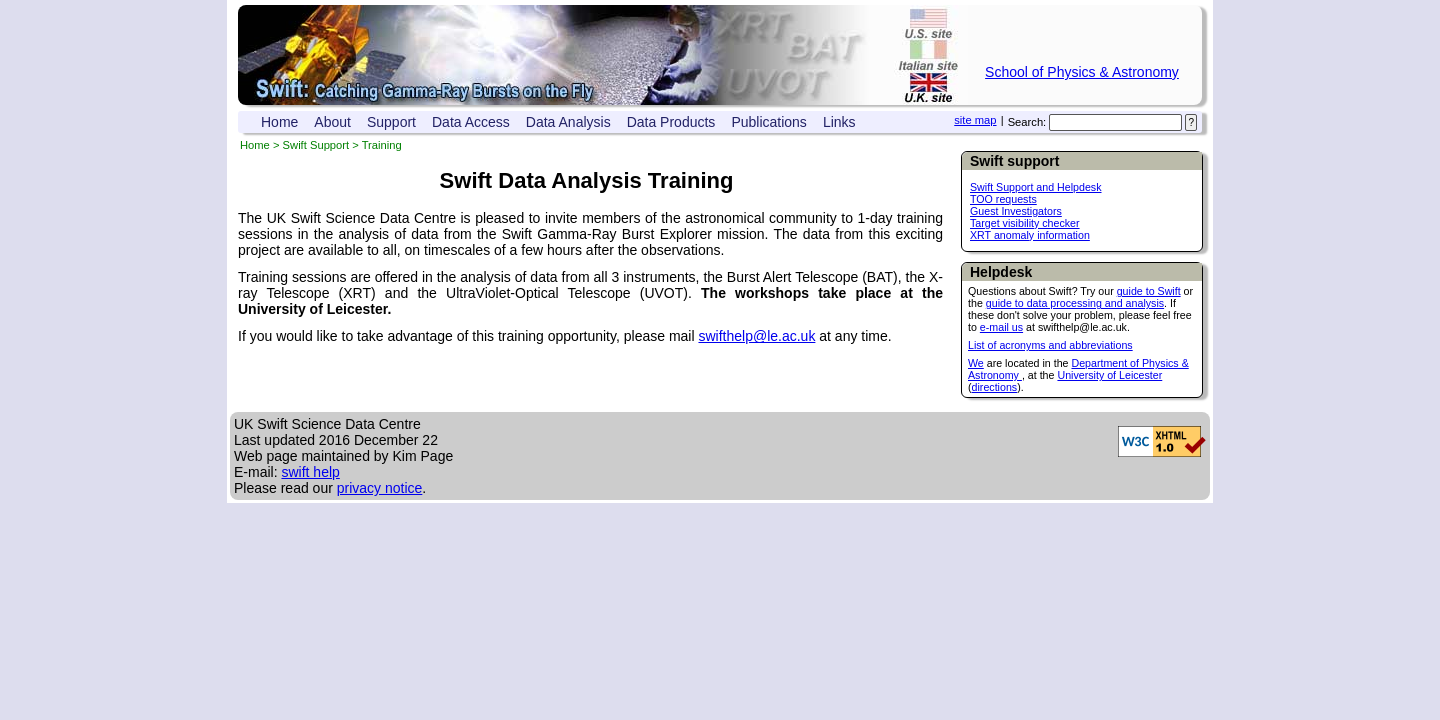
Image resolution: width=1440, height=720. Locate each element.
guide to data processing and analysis (1075, 303)
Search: (1027, 122)
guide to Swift (1149, 291)
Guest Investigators (1016, 211)
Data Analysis (568, 122)
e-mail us (1001, 327)
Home (279, 122)
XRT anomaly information (1030, 235)
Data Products (671, 122)
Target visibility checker (1025, 223)
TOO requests (1003, 199)
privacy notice (380, 488)
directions (995, 387)
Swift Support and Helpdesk (1036, 187)
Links (839, 122)
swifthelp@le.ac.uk (756, 336)
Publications (769, 122)
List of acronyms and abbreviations (1050, 345)
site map (975, 120)
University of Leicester (1109, 375)
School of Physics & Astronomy (1082, 72)
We (976, 363)
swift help (310, 472)
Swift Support (316, 145)
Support (391, 122)
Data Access (471, 122)
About (332, 122)
